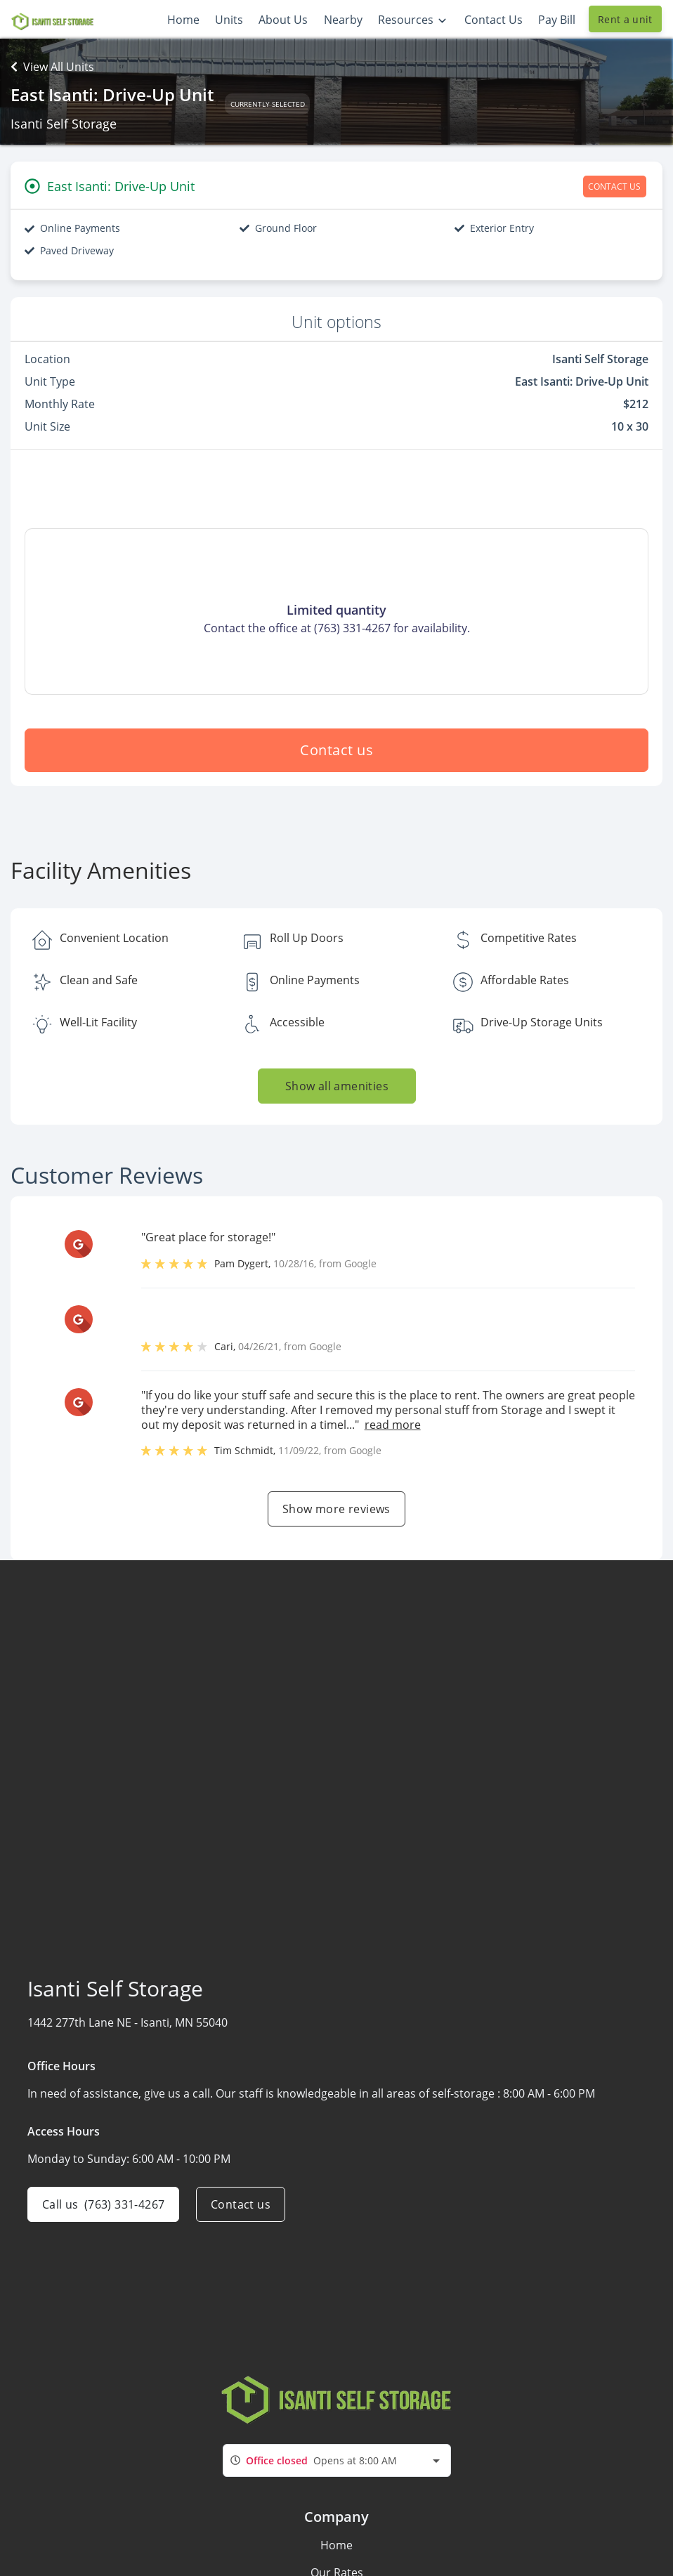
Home (336, 2545)
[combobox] (337, 2460)
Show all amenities (336, 1086)
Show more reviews (336, 1509)
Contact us (336, 749)
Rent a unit (625, 19)
